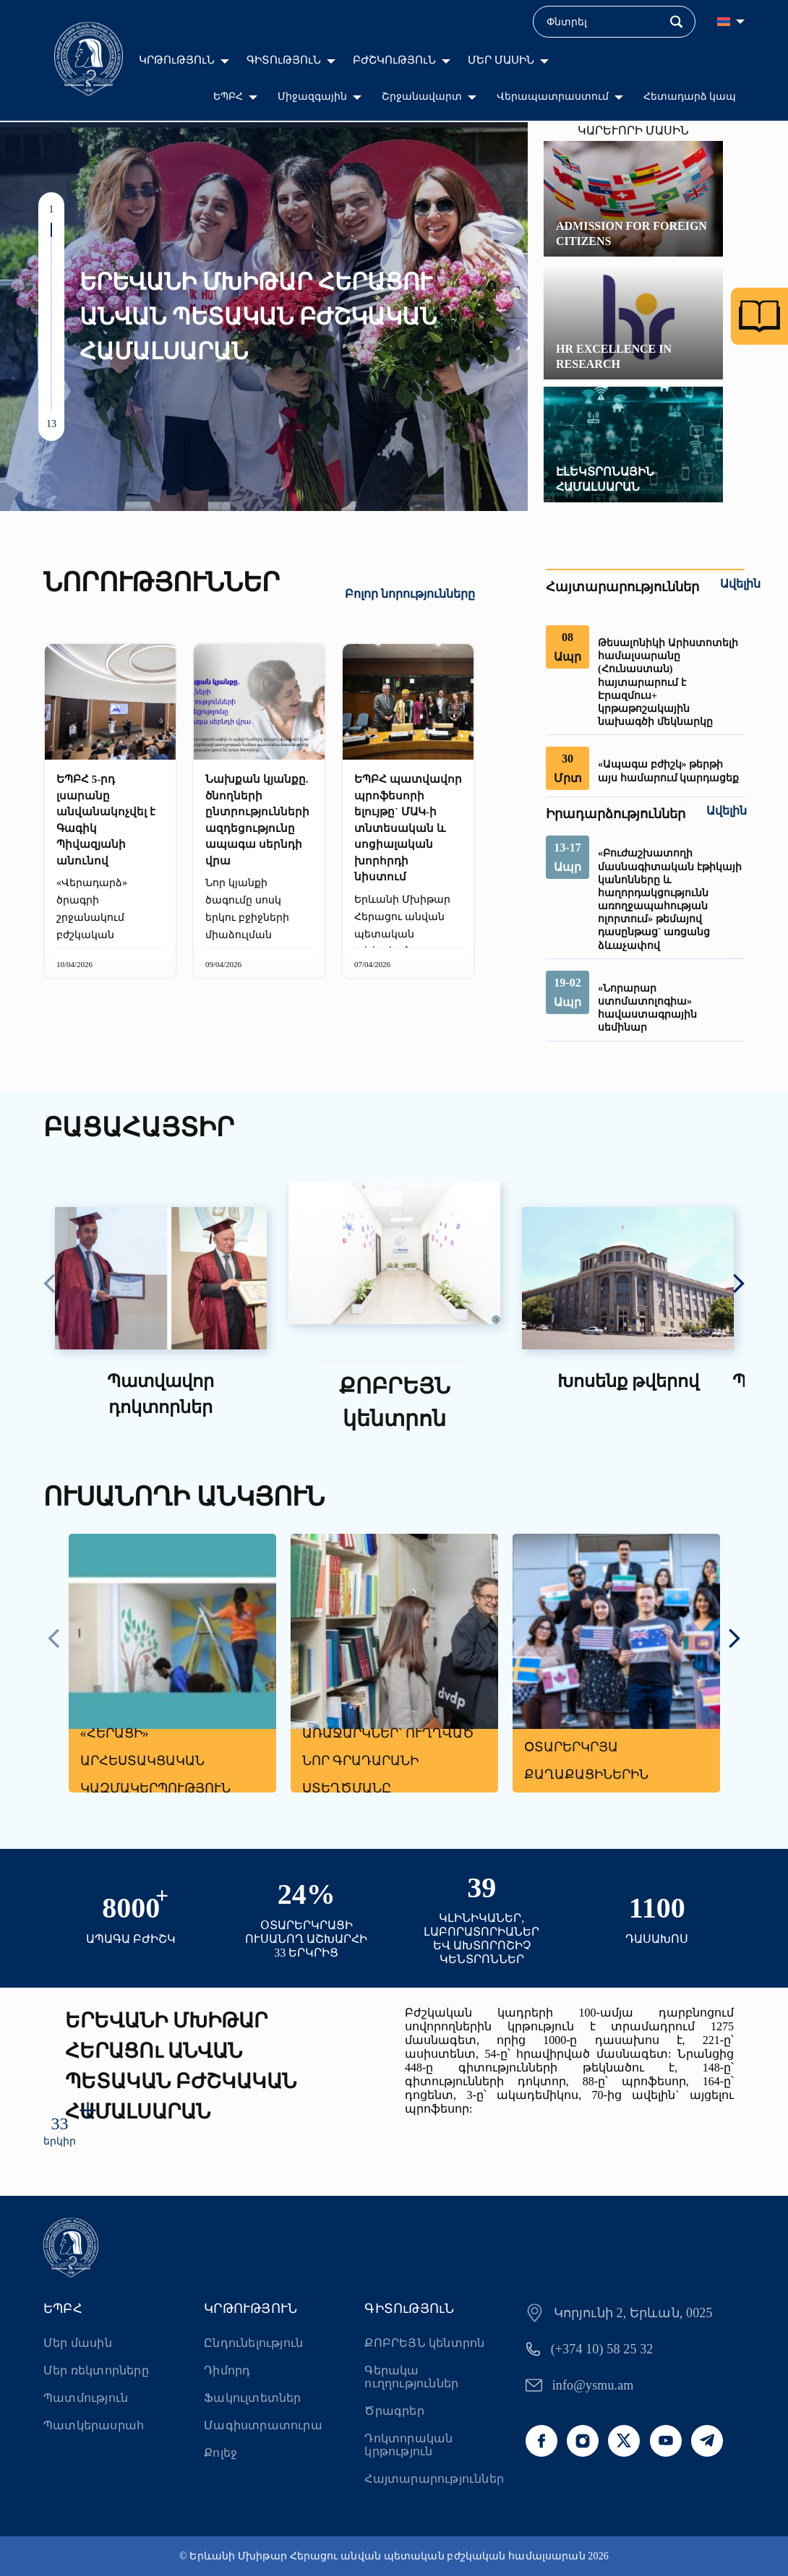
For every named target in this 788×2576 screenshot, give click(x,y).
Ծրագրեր (394, 2411)
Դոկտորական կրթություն (408, 2444)
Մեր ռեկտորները (96, 2370)
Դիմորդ (227, 2370)
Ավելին (740, 584)
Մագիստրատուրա (263, 2425)
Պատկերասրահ (93, 2425)
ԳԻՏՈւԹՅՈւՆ (284, 60)
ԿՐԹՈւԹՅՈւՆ (177, 60)
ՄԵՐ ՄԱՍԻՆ (501, 60)
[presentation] (49, 1285)
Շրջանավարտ (422, 96)
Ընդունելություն (253, 2343)
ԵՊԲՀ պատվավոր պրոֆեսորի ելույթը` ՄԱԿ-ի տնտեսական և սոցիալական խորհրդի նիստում (408, 828)
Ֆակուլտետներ (252, 2398)
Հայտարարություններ (433, 2479)
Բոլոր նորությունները (410, 594)
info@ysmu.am (593, 2385)
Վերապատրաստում (553, 96)
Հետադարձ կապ (690, 96)
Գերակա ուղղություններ (411, 2377)
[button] (51, 230)
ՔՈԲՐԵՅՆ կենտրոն (424, 2343)
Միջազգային (312, 96)
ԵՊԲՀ (228, 96)
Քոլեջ (220, 2453)
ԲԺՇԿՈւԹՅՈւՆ (394, 60)
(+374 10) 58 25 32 (602, 2349)
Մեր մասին (77, 2343)
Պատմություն (85, 2398)
